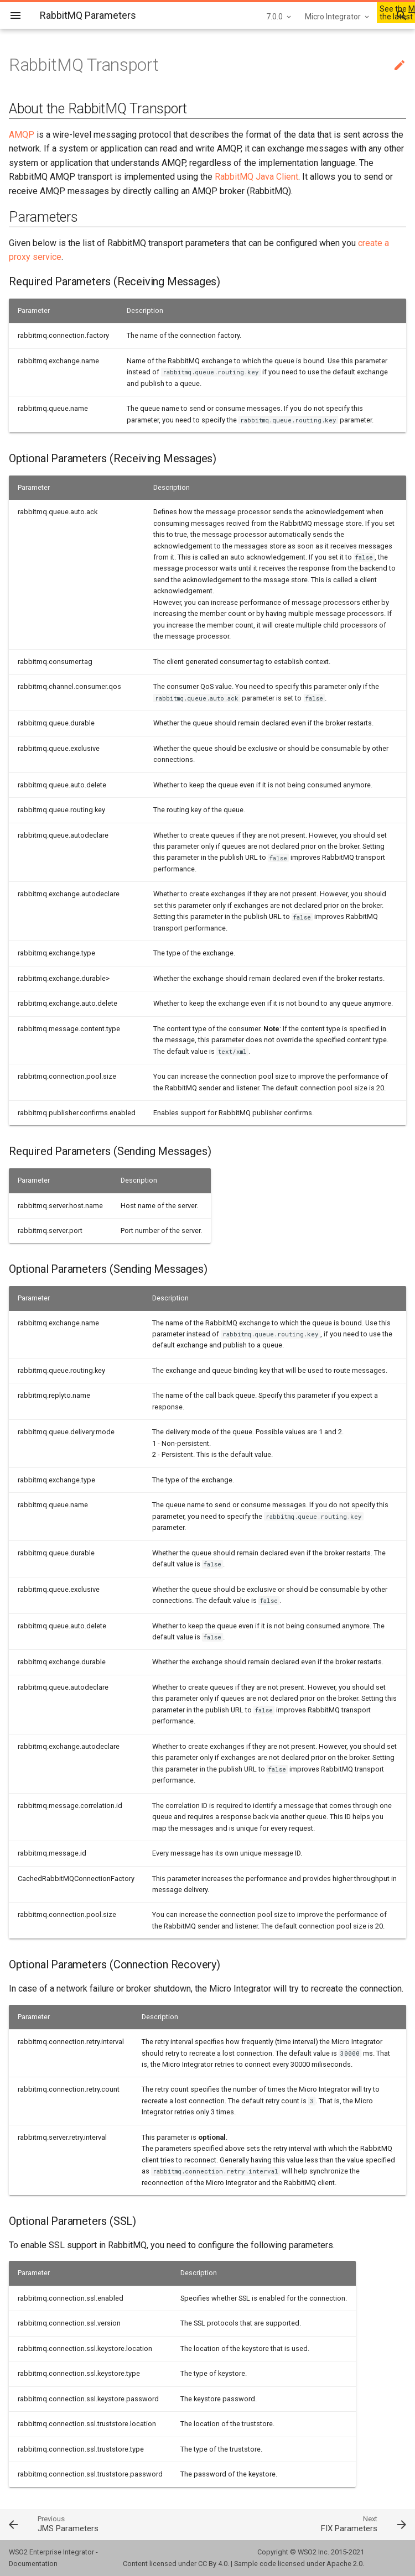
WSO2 (307, 2552)
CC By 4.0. (213, 2563)
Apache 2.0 (344, 2563)
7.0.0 (274, 16)
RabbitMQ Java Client (256, 176)
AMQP (21, 134)
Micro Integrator (333, 16)
